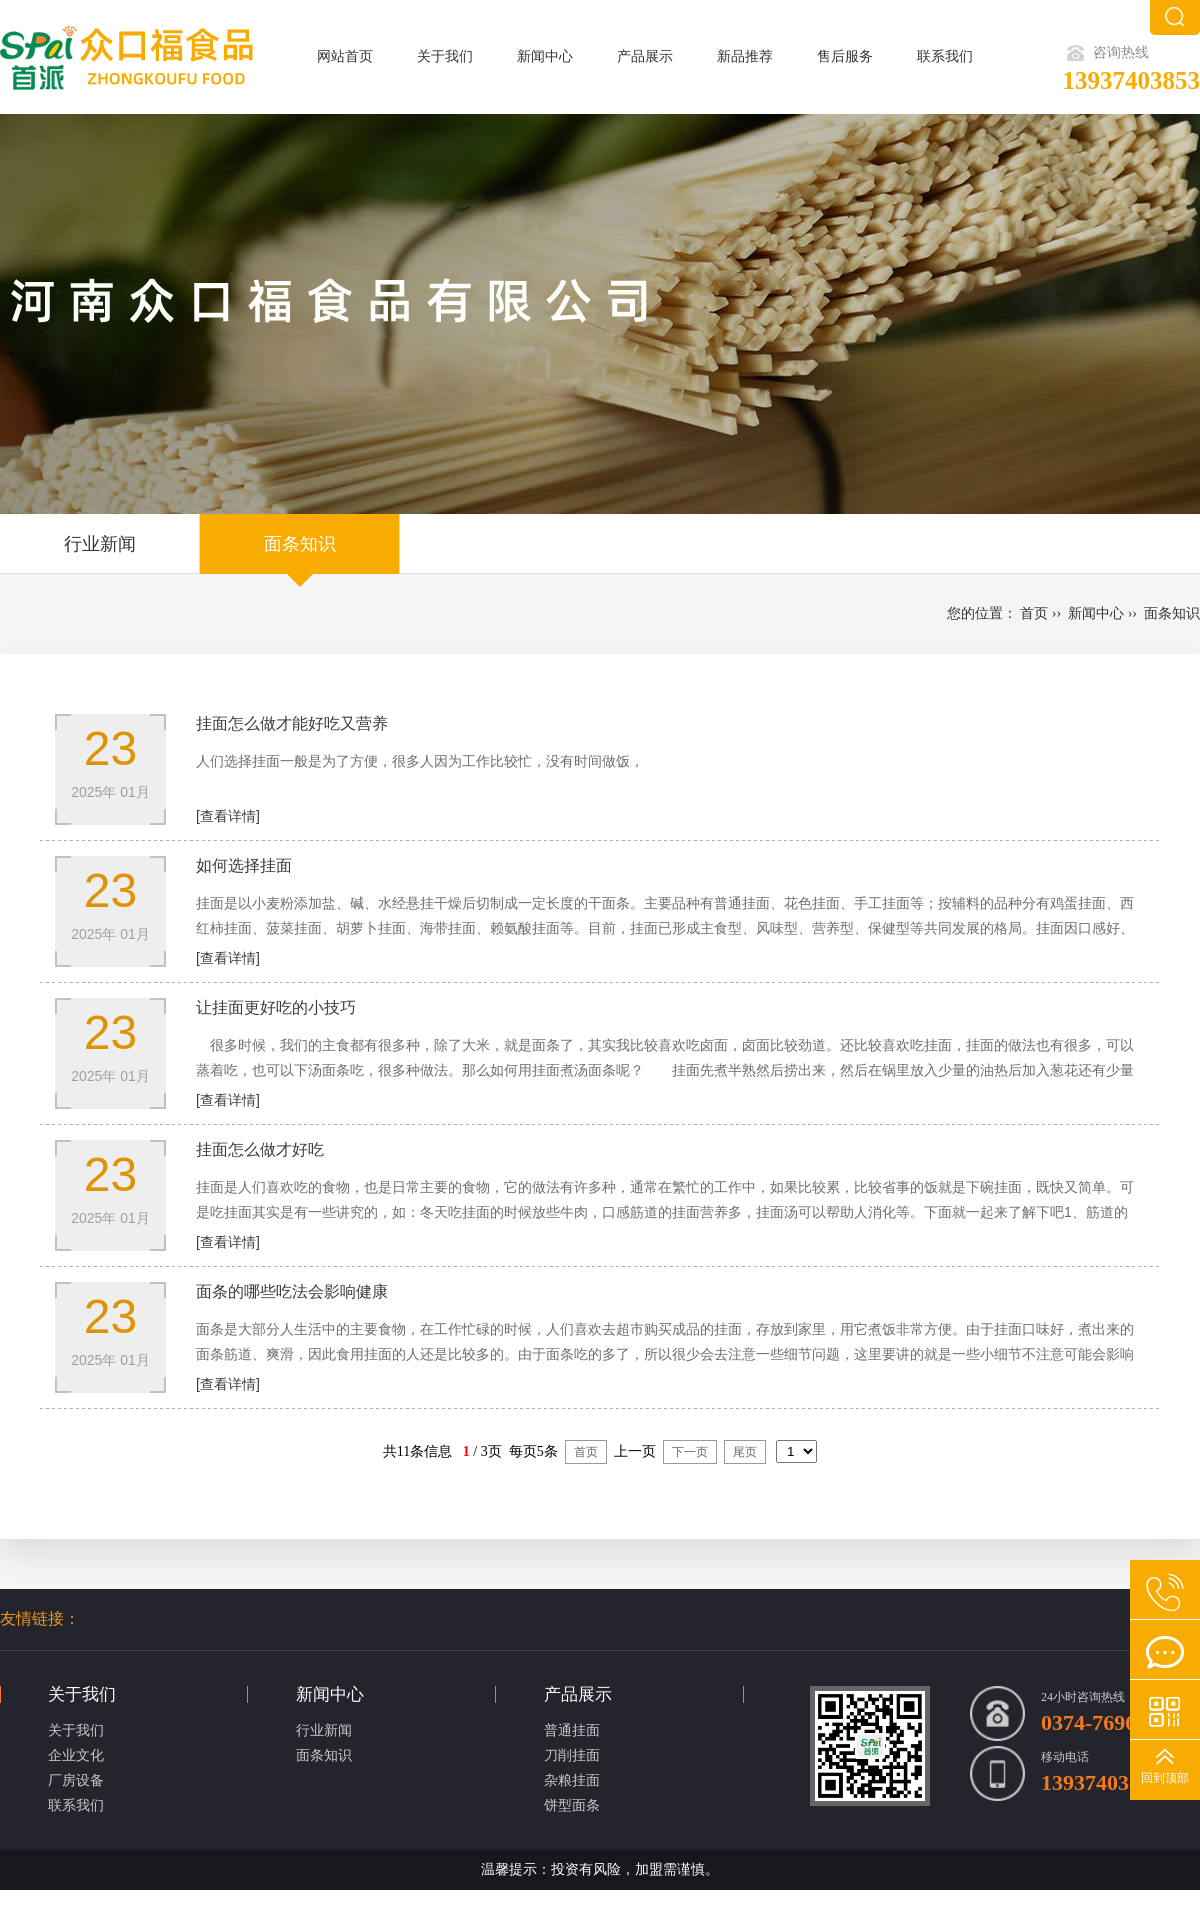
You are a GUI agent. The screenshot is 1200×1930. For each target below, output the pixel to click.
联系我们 (945, 56)
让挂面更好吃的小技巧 (276, 1007)
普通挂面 (572, 1730)
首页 (1034, 613)
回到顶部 (1165, 1778)
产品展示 (645, 56)
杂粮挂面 (572, 1780)
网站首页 (345, 56)
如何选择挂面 (244, 865)
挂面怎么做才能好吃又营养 (292, 723)
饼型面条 (572, 1805)
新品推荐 (745, 56)
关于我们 (445, 56)
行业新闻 (100, 544)
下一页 (690, 1452)
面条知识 (300, 544)
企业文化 (76, 1755)
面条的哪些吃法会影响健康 (292, 1291)
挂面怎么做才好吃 (260, 1149)
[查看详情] (228, 816)
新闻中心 (545, 56)
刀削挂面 (572, 1755)
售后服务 (845, 56)
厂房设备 (76, 1780)
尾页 (745, 1452)
